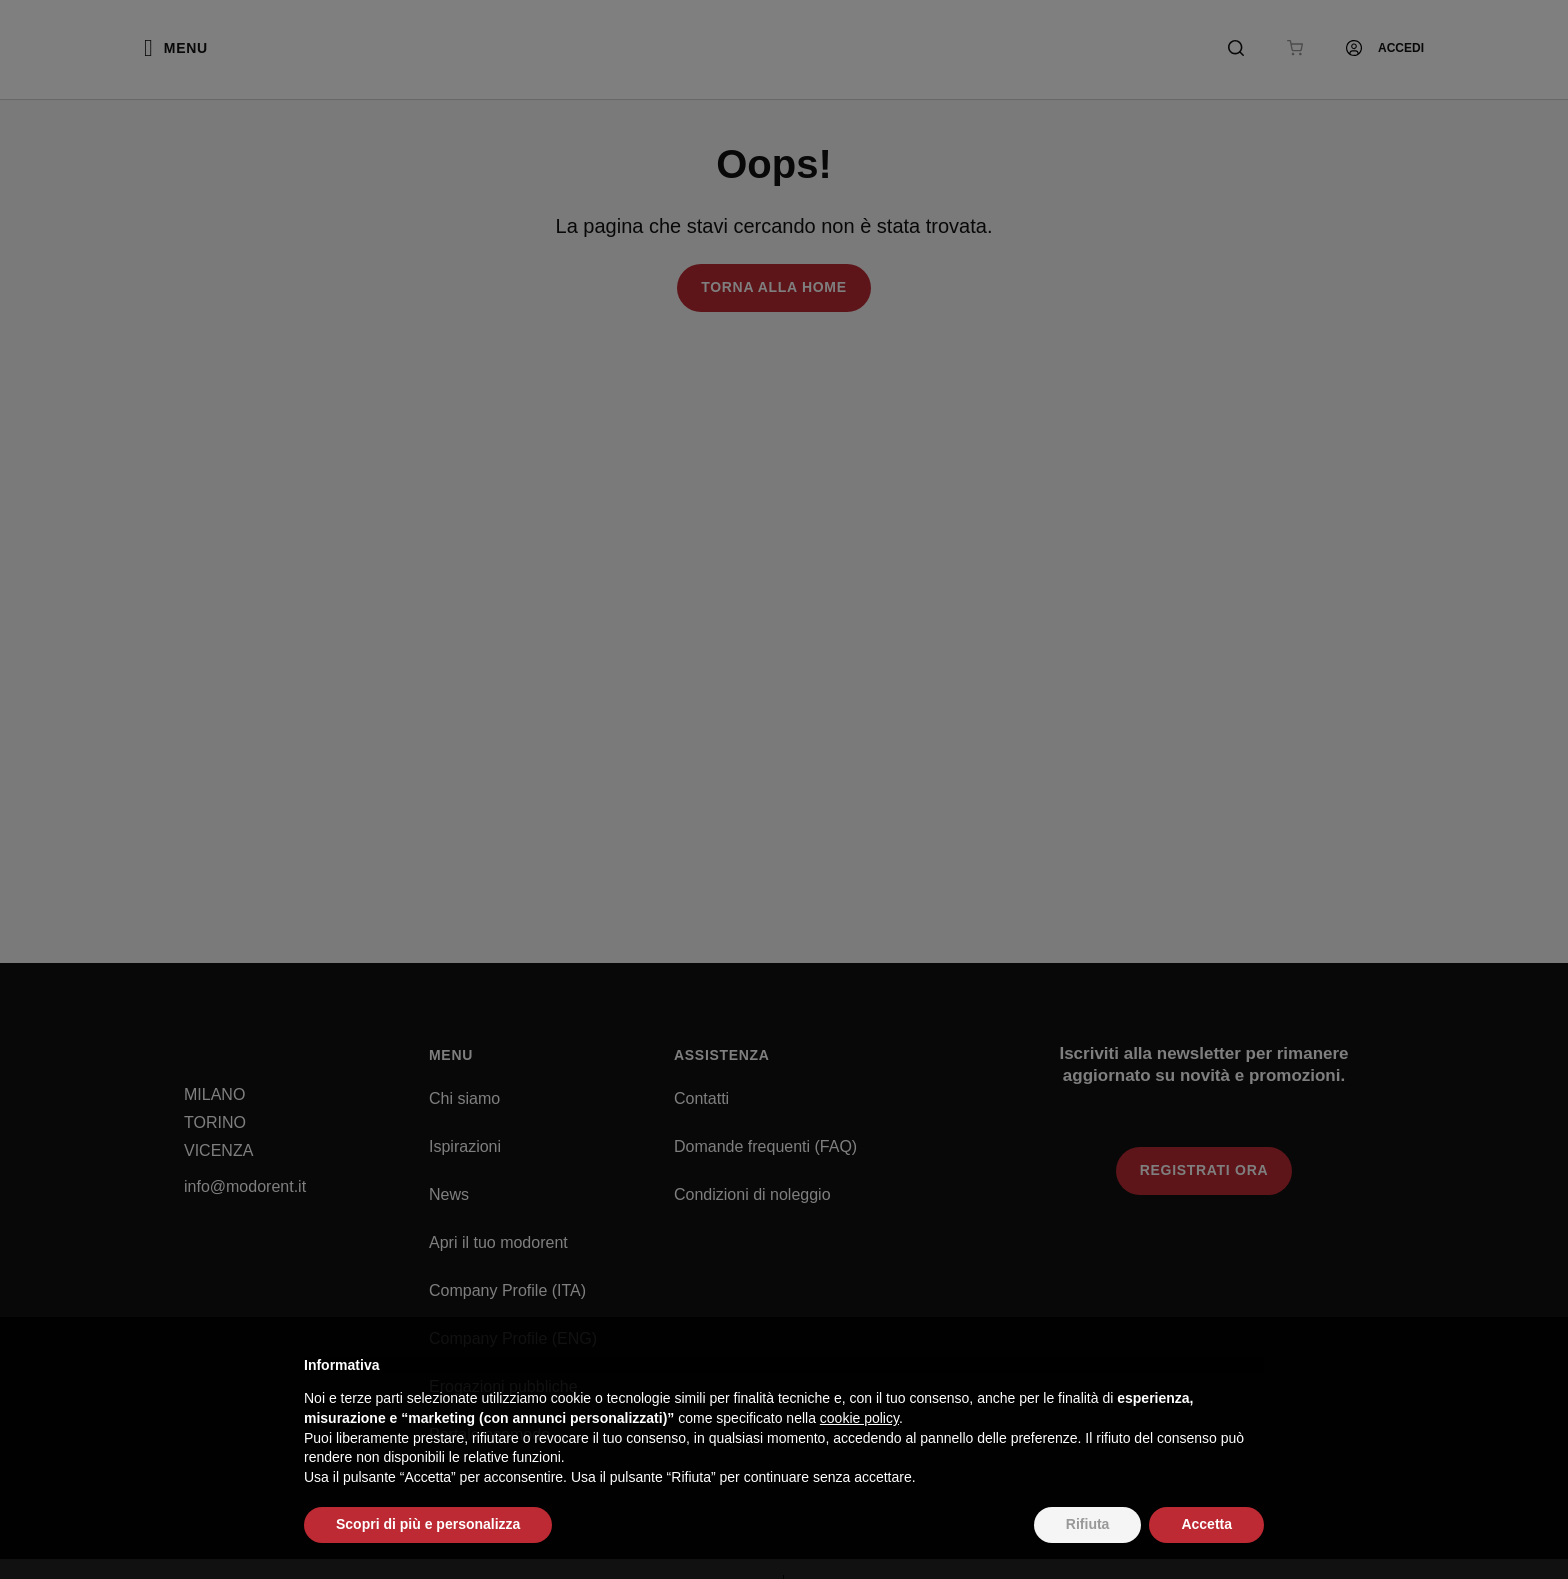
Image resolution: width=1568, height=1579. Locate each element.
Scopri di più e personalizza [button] (428, 1524)
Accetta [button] (1206, 1524)
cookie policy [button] (859, 1418)
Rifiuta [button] (1088, 1524)
